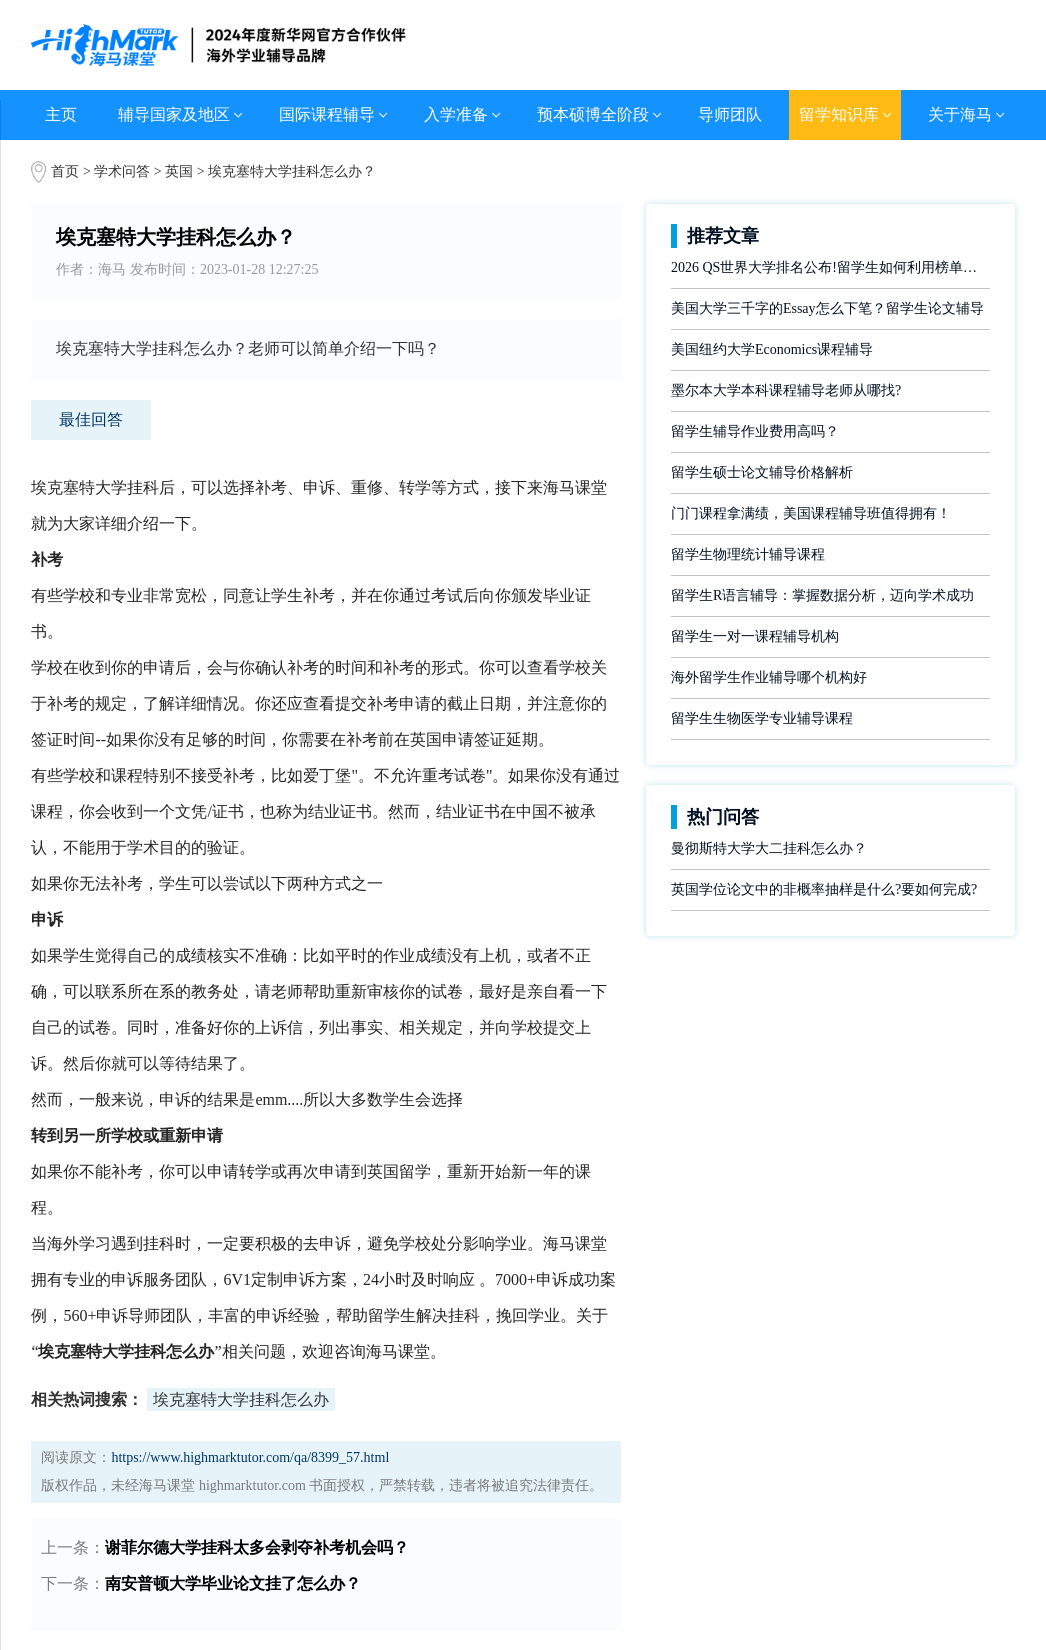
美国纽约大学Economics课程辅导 (772, 349)
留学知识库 (845, 114)
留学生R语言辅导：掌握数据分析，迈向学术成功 (822, 595)
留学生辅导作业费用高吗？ (755, 431)
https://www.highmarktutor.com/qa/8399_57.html (250, 1457)
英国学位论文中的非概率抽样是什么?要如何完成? (824, 889)
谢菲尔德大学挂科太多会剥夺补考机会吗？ (257, 1547)
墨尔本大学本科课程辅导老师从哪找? (786, 390)
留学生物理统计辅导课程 (748, 554)
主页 (61, 114)
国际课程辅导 (333, 114)
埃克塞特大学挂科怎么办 (241, 1399)
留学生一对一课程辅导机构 (755, 636)
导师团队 (730, 114)
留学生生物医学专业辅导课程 (762, 718)
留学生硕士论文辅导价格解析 (762, 472)
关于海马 (966, 114)
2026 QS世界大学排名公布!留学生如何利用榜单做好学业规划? (830, 267)
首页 (65, 171)
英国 (181, 171)
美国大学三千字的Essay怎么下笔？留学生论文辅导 (827, 308)
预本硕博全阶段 (599, 114)
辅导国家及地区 (180, 114)
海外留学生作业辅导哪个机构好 (769, 677)
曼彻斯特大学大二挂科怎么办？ (769, 848)
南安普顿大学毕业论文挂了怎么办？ (233, 1583)
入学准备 (462, 114)
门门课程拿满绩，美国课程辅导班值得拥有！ (811, 513)
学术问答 (122, 171)
